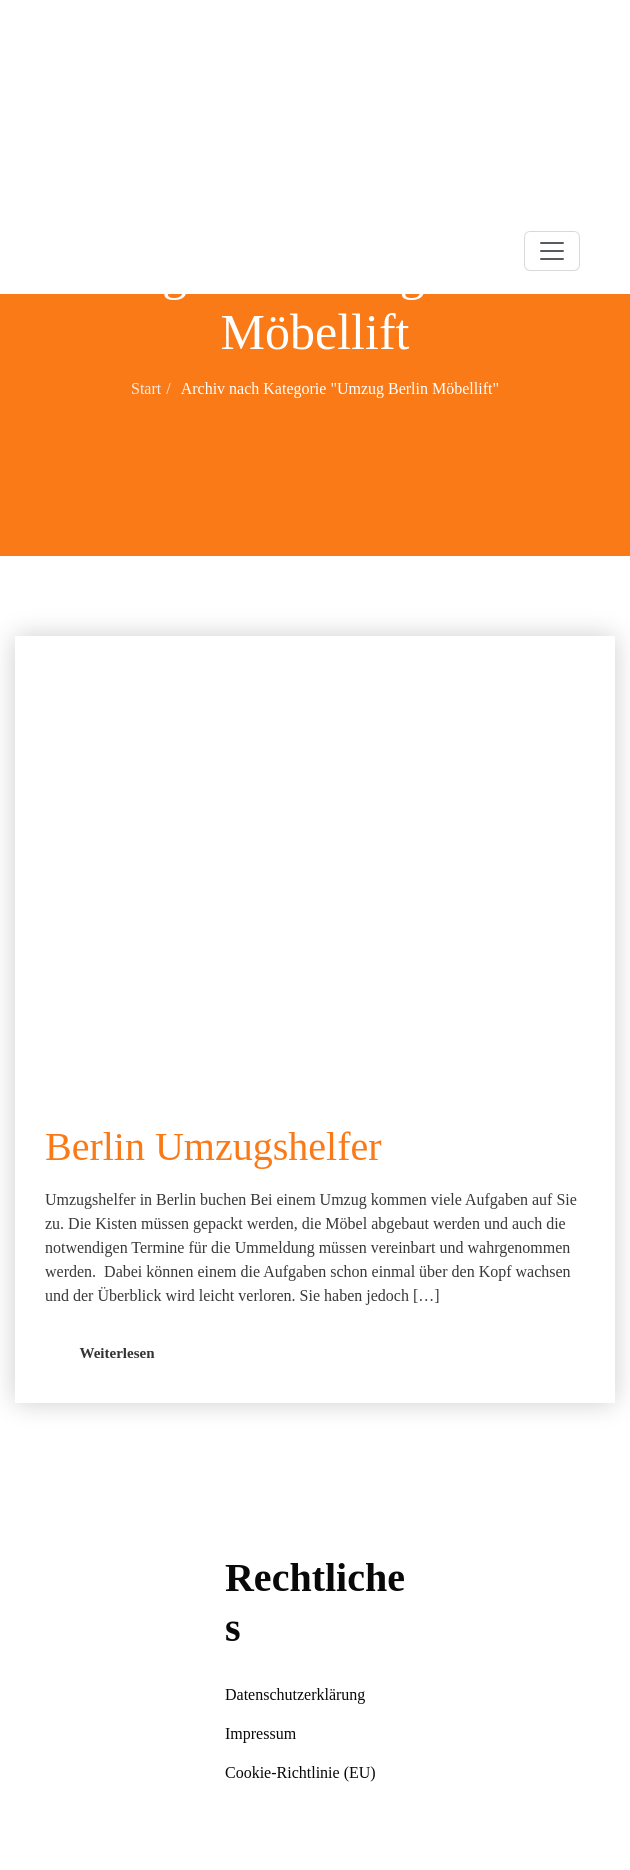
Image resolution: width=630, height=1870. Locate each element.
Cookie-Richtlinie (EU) (300, 1772)
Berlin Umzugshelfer (213, 1146)
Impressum (260, 1733)
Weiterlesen (117, 1353)
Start (146, 388)
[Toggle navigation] (552, 251)
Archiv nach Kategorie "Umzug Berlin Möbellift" (340, 388)
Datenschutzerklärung (295, 1694)
